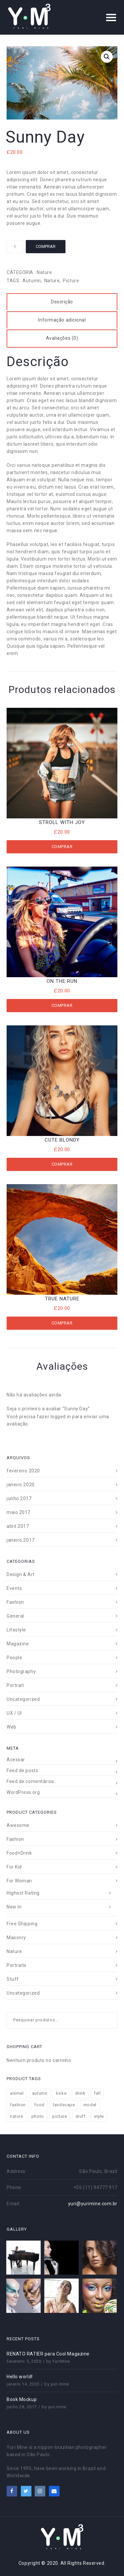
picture (71, 280)
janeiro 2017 (21, 1540)
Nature (44, 272)
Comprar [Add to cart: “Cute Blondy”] (62, 1164)
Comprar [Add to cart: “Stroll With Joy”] (62, 846)
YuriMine (61, 2361)
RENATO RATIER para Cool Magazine (48, 2353)
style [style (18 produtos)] (99, 2116)
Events (14, 1588)
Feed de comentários (30, 1781)
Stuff (13, 1979)
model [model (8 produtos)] (90, 2104)
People (14, 1657)
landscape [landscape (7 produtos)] (64, 2104)
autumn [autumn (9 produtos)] (39, 2093)
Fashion (15, 1602)
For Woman (19, 1880)
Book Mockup (22, 2399)
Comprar (46, 246)
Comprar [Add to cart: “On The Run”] (62, 1005)
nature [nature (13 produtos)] (16, 2116)
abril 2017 (18, 1526)
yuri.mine (60, 2384)
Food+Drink (19, 1853)
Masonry (16, 1937)
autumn (31, 280)
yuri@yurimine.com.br (92, 2203)
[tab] (62, 301)
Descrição (62, 301)
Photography (21, 1671)
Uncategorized (23, 1699)
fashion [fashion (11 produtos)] (18, 2104)
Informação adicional (62, 320)
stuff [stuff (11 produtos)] (80, 2116)
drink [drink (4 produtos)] (80, 2093)
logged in (61, 1416)
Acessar (16, 1759)
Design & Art (21, 1574)
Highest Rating (23, 1893)
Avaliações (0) (62, 338)
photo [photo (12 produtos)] (37, 2116)
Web (12, 1727)
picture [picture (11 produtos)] (59, 2116)
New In (14, 1906)
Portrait (15, 1685)
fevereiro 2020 (23, 1470)
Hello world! (20, 2376)
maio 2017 (18, 1512)
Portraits (16, 1965)
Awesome (18, 1825)
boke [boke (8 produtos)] (61, 2093)
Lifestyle (16, 1629)
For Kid (14, 1867)
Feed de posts (22, 1770)
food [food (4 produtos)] (39, 2104)
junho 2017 (19, 1498)
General (15, 1616)
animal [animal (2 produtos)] (16, 2093)
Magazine (18, 1643)
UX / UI (14, 1713)
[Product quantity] (15, 246)
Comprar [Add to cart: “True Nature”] (62, 1323)
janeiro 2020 (21, 1484)
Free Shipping (22, 1923)
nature (52, 280)
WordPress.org (23, 1792)
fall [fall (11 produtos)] (97, 2093)
